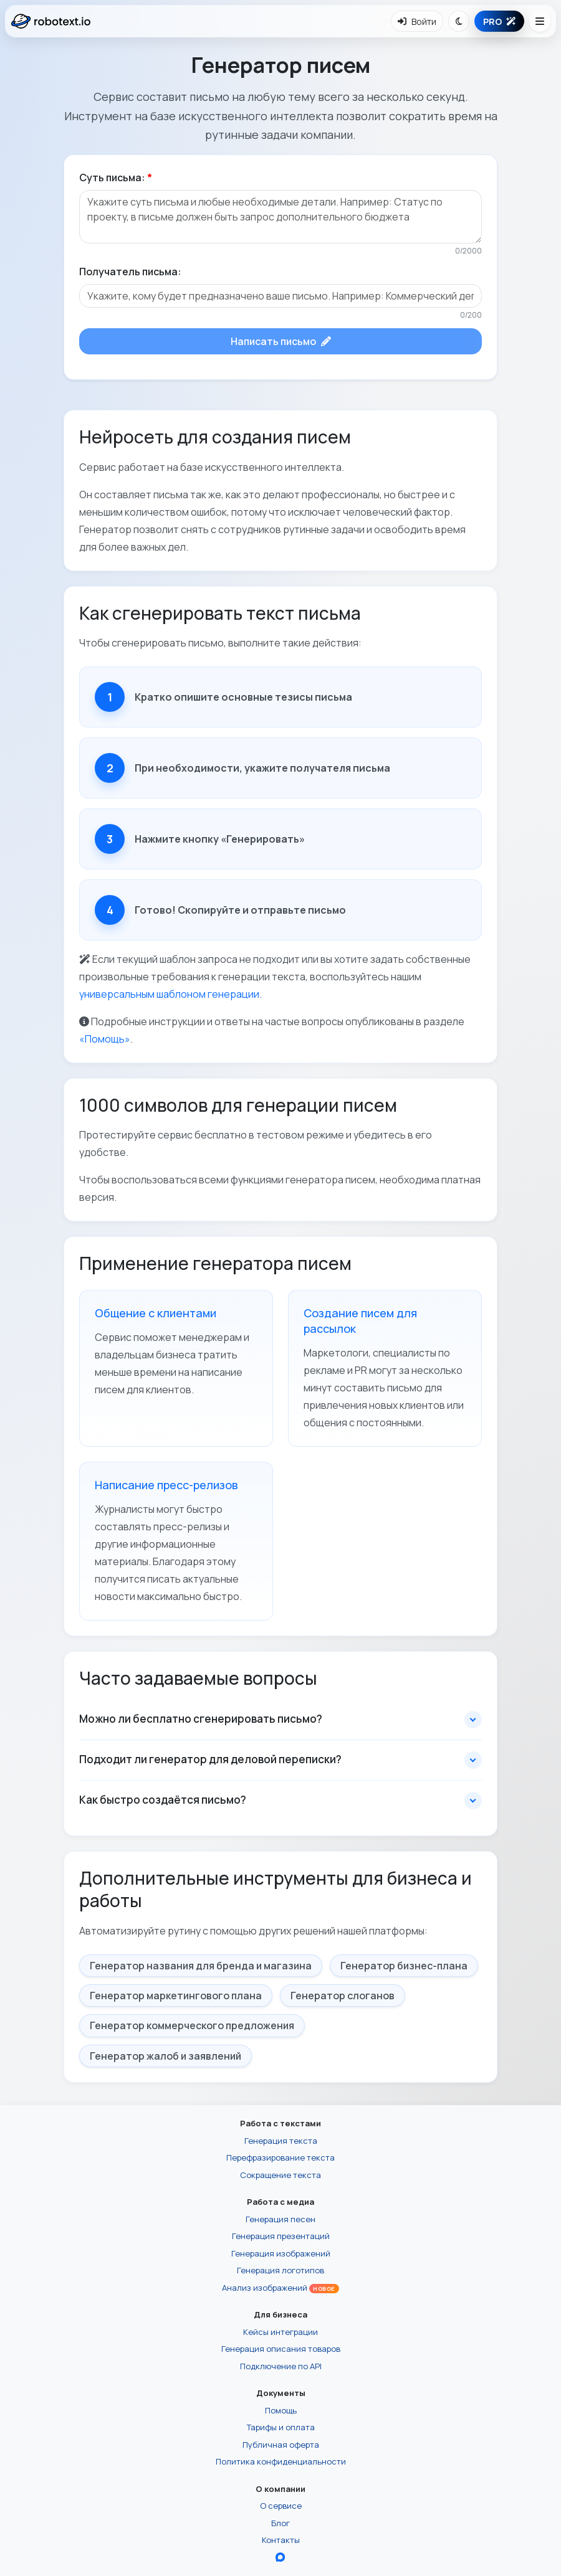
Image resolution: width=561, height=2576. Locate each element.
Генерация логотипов (280, 2270)
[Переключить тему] (458, 21)
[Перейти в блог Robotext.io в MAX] (280, 2557)
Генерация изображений (280, 2253)
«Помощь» (104, 1039)
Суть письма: (115, 177)
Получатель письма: (130, 271)
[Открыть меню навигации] (539, 21)
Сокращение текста (280, 2175)
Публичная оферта (280, 2444)
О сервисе (281, 2505)
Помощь (281, 2410)
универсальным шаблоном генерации (169, 994)
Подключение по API (281, 2366)
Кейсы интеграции (280, 2331)
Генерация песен (280, 2219)
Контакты (281, 2539)
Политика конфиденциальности (281, 2461)
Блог (280, 2523)
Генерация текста (280, 2140)
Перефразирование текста (280, 2157)
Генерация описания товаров (280, 2348)
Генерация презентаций (281, 2236)
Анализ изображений (280, 2287)
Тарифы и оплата (281, 2427)
